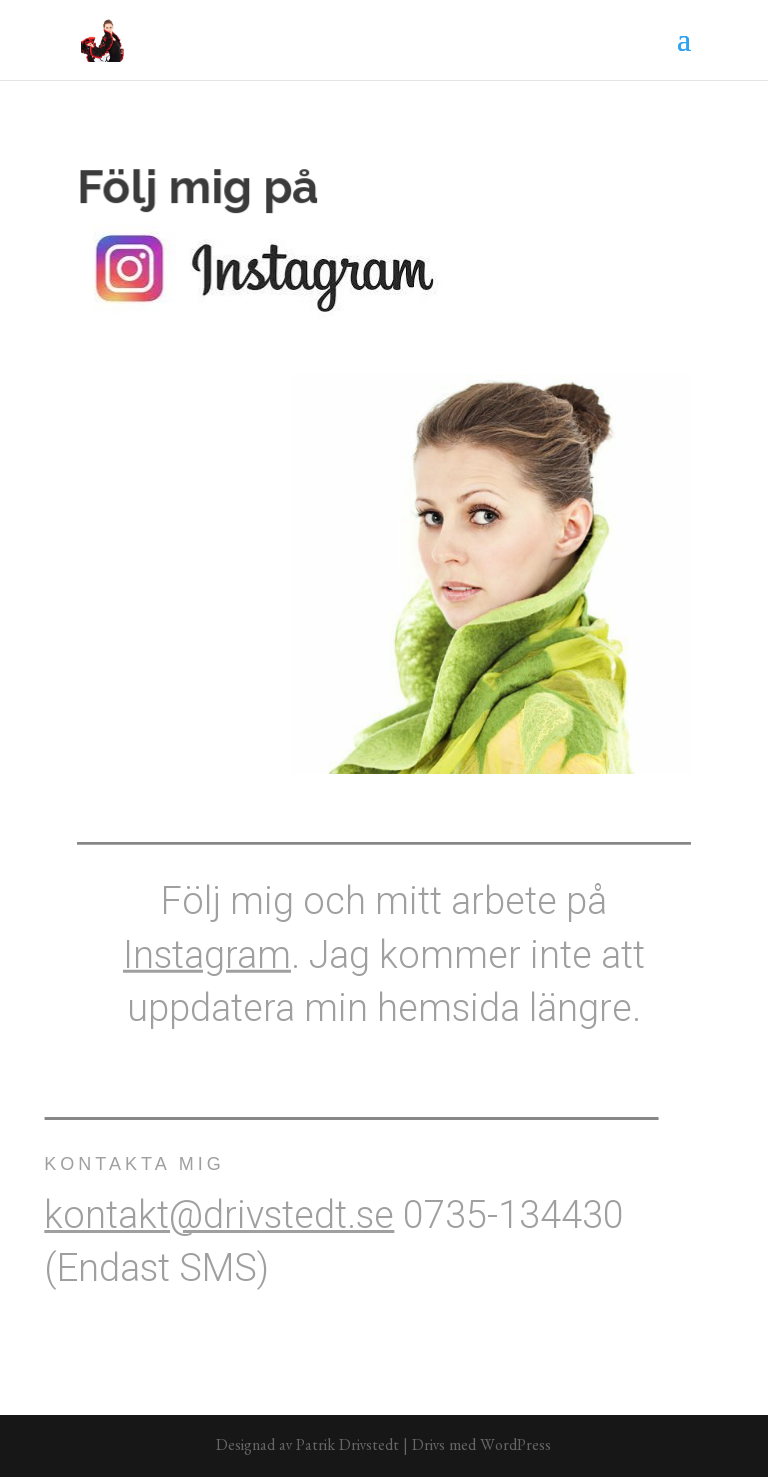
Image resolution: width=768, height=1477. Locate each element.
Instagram (207, 948)
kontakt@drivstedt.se (202, 1215)
